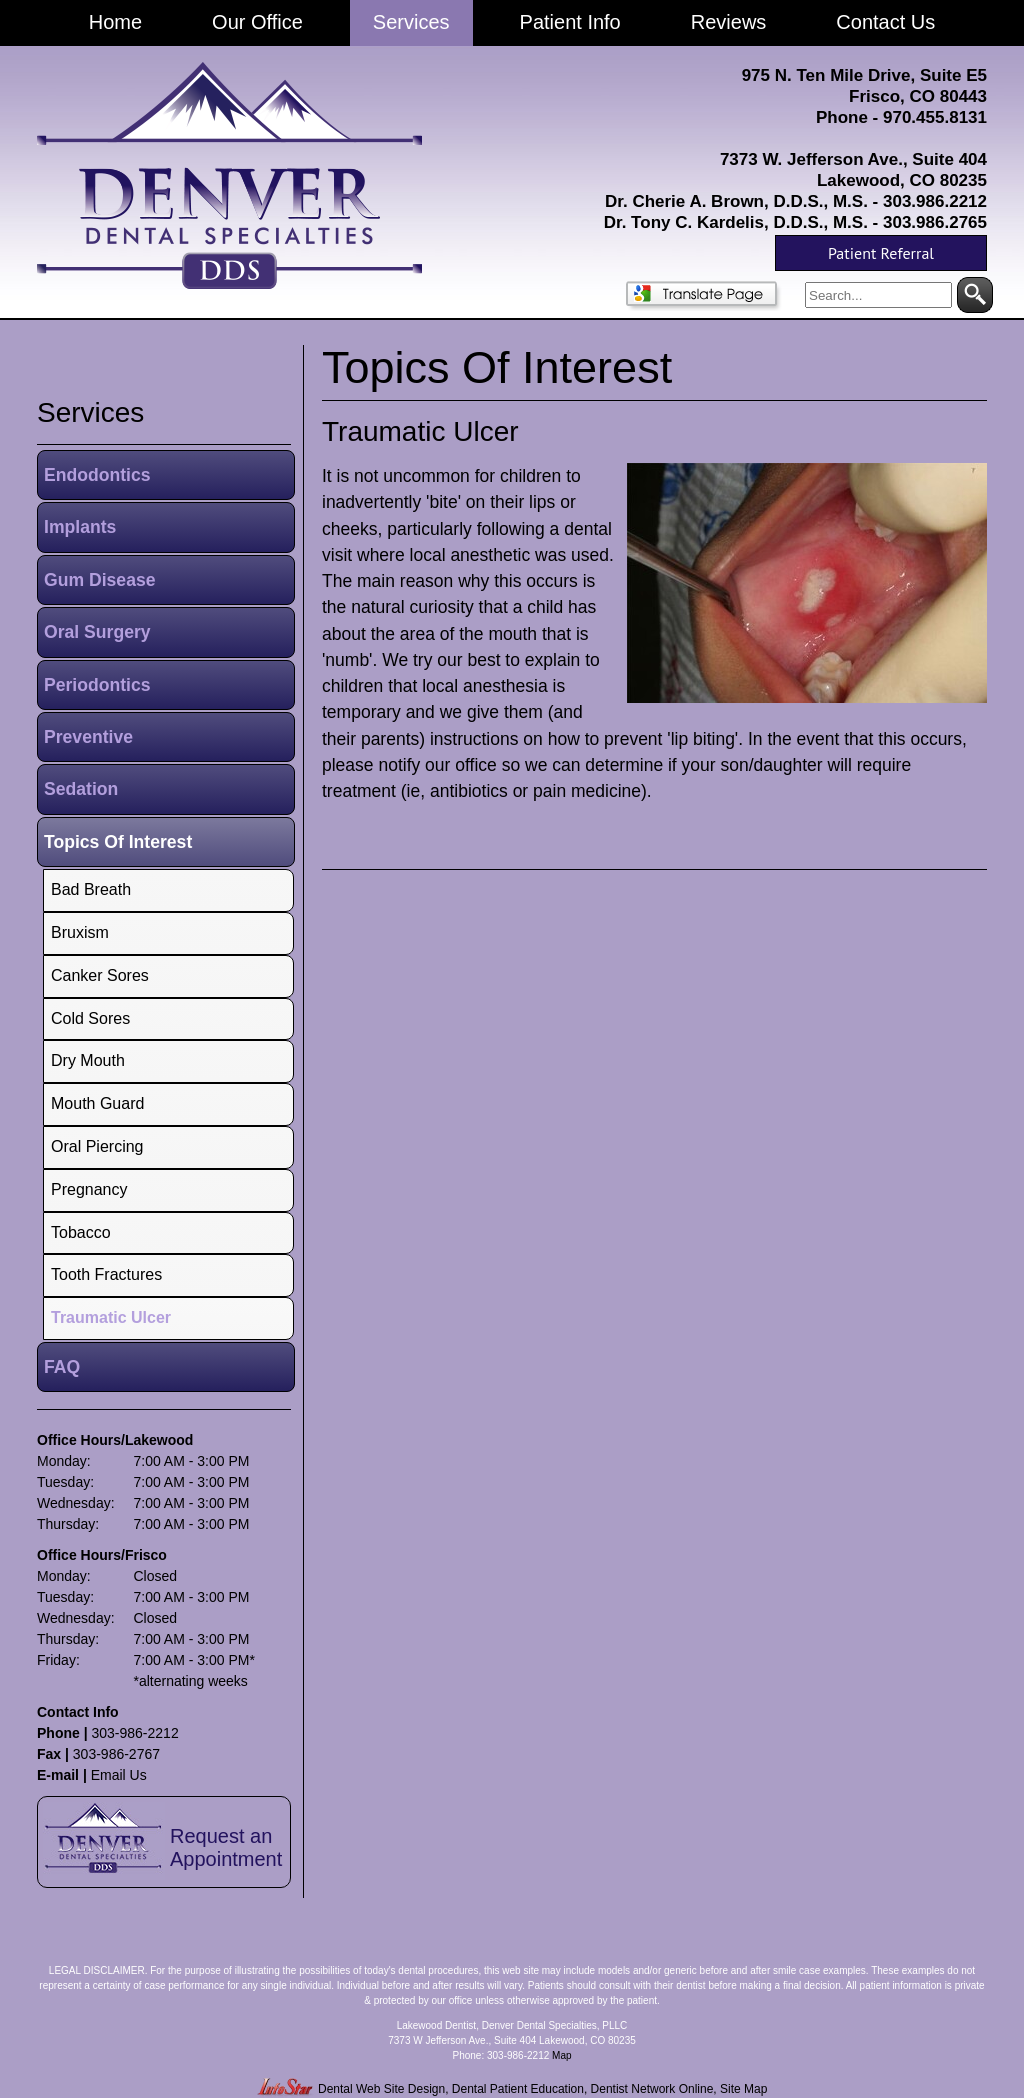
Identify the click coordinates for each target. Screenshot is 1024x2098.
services (90, 412)
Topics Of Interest (118, 842)
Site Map (743, 2089)
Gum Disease (99, 580)
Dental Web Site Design (381, 2089)
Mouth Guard (97, 1103)
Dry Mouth (88, 1060)
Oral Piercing (97, 1146)
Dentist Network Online (652, 2089)
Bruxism (80, 932)
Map (561, 2055)
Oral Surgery (97, 632)
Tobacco (81, 1232)
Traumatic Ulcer (420, 431)
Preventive (88, 737)
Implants (80, 527)
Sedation (81, 789)
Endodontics (97, 475)
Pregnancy (89, 1189)
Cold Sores (90, 1018)
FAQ (62, 1367)
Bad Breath (91, 889)
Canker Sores (100, 975)
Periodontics (97, 685)
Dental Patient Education (518, 2089)
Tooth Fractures (106, 1274)
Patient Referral (881, 253)
